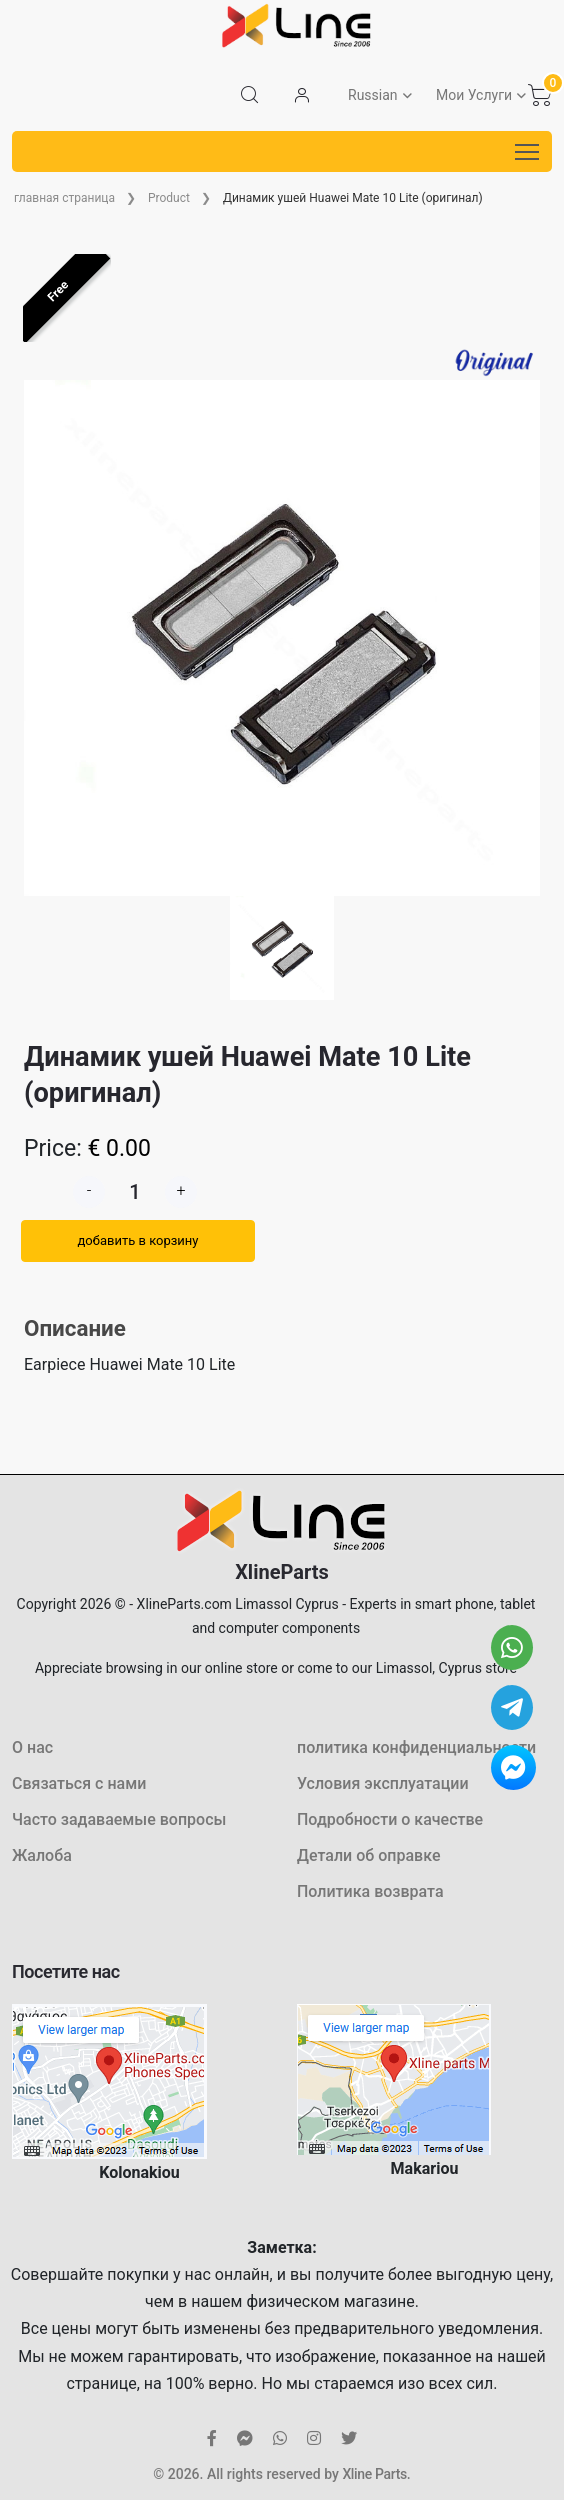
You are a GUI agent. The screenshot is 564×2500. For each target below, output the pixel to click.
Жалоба (42, 1855)
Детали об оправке (368, 1855)
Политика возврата (370, 1891)
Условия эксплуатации (383, 1783)
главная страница (64, 198)
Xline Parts (374, 2474)
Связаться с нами (79, 1783)
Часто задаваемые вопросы (119, 1819)
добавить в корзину (137, 1240)
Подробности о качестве (390, 1819)
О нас (32, 1747)
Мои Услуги (474, 95)
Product (169, 198)
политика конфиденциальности (416, 1747)
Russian (373, 95)
